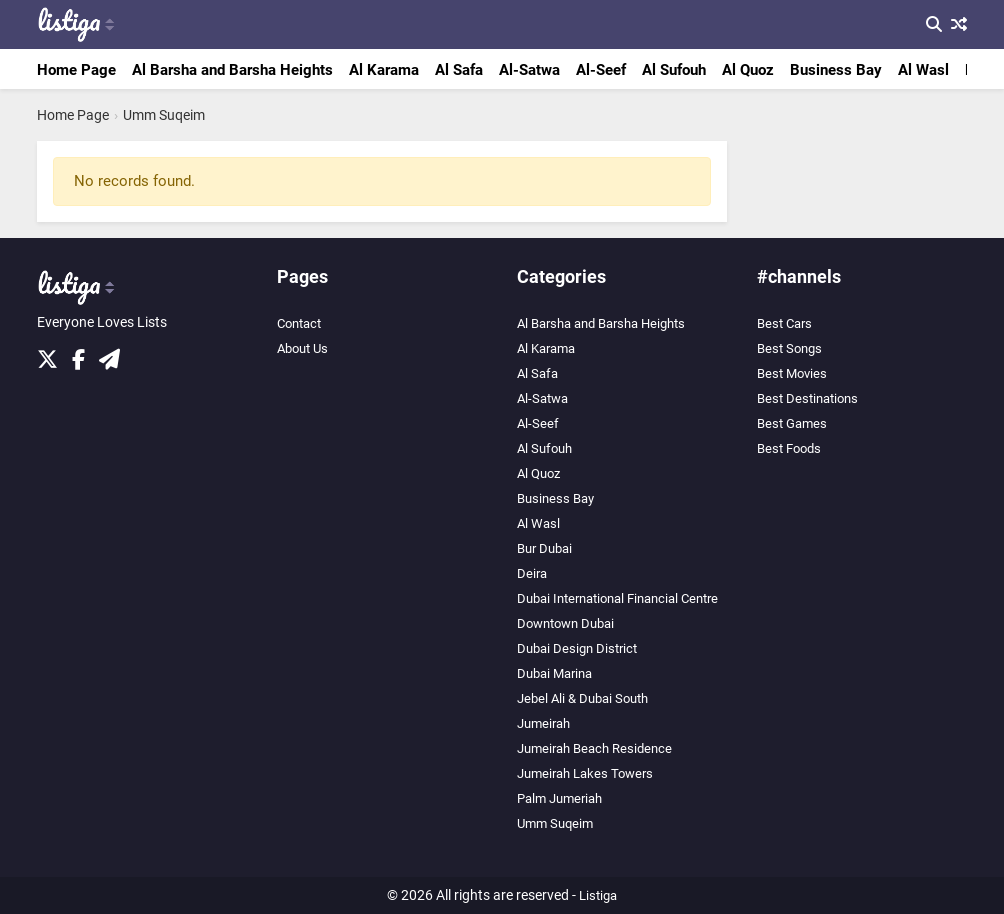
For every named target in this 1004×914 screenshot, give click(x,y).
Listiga (598, 895)
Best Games (792, 423)
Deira (532, 573)
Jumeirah (543, 723)
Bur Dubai (544, 548)
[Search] (931, 24)
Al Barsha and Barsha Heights (232, 70)
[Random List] (956, 24)
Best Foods (789, 448)
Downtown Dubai (565, 623)
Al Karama (384, 70)
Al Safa (459, 70)
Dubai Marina (554, 673)
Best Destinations (807, 398)
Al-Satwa (529, 70)
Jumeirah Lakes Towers (585, 773)
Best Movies (792, 373)
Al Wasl (923, 70)
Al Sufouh (674, 70)
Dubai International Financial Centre (617, 598)
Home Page (76, 70)
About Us (302, 348)
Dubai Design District (577, 648)
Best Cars (784, 323)
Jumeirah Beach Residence (594, 748)
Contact (299, 323)
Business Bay (836, 70)
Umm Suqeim (164, 115)
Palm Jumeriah (559, 798)
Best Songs (789, 348)
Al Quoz (748, 70)
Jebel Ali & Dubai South (582, 698)
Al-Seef (601, 70)
